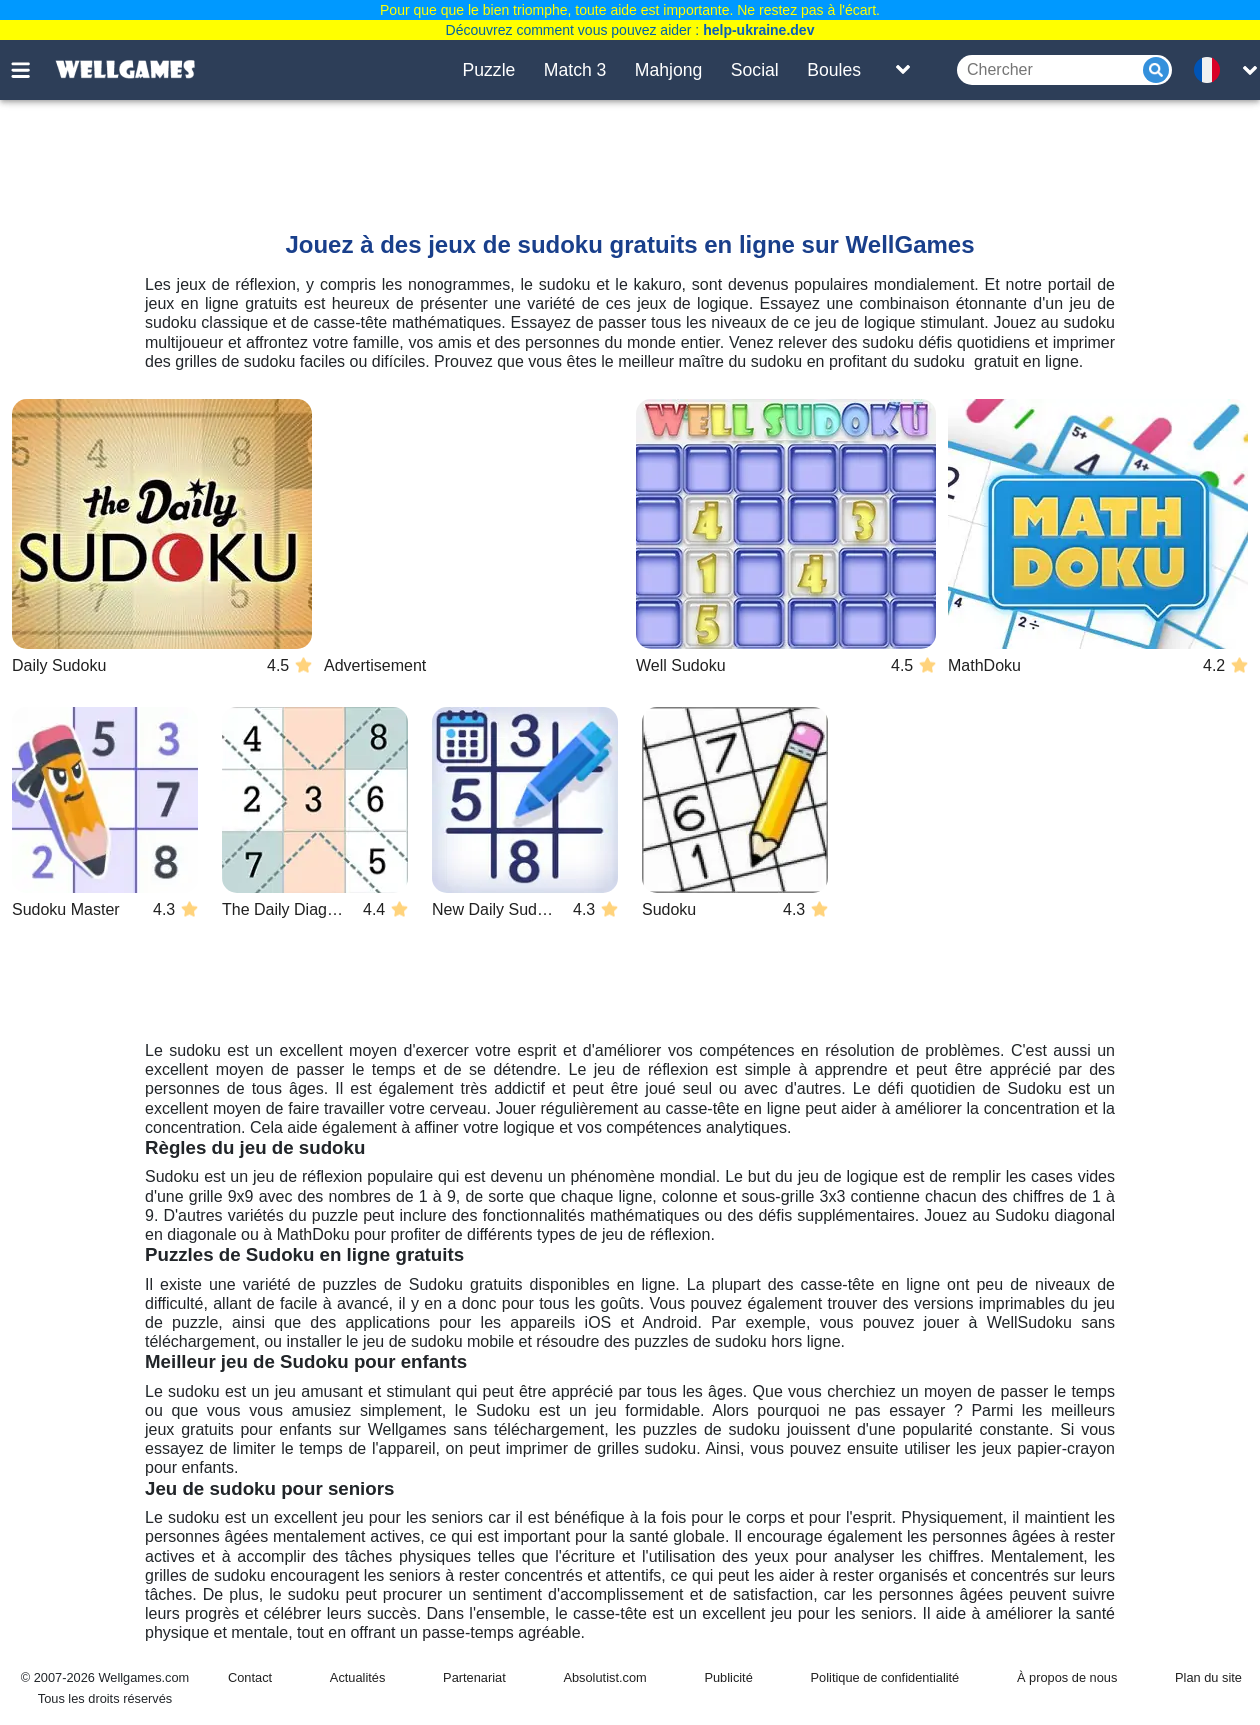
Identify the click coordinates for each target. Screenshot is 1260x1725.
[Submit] (1156, 70)
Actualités (357, 1677)
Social (755, 70)
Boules (834, 70)
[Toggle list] (903, 70)
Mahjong (669, 70)
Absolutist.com (604, 1677)
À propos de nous (1067, 1677)
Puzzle (489, 70)
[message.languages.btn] (1213, 70)
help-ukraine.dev (758, 30)
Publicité (728, 1677)
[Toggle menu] (32, 70)
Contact (250, 1677)
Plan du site (1208, 1677)
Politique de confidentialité (885, 1677)
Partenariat (474, 1677)
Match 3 (575, 70)
